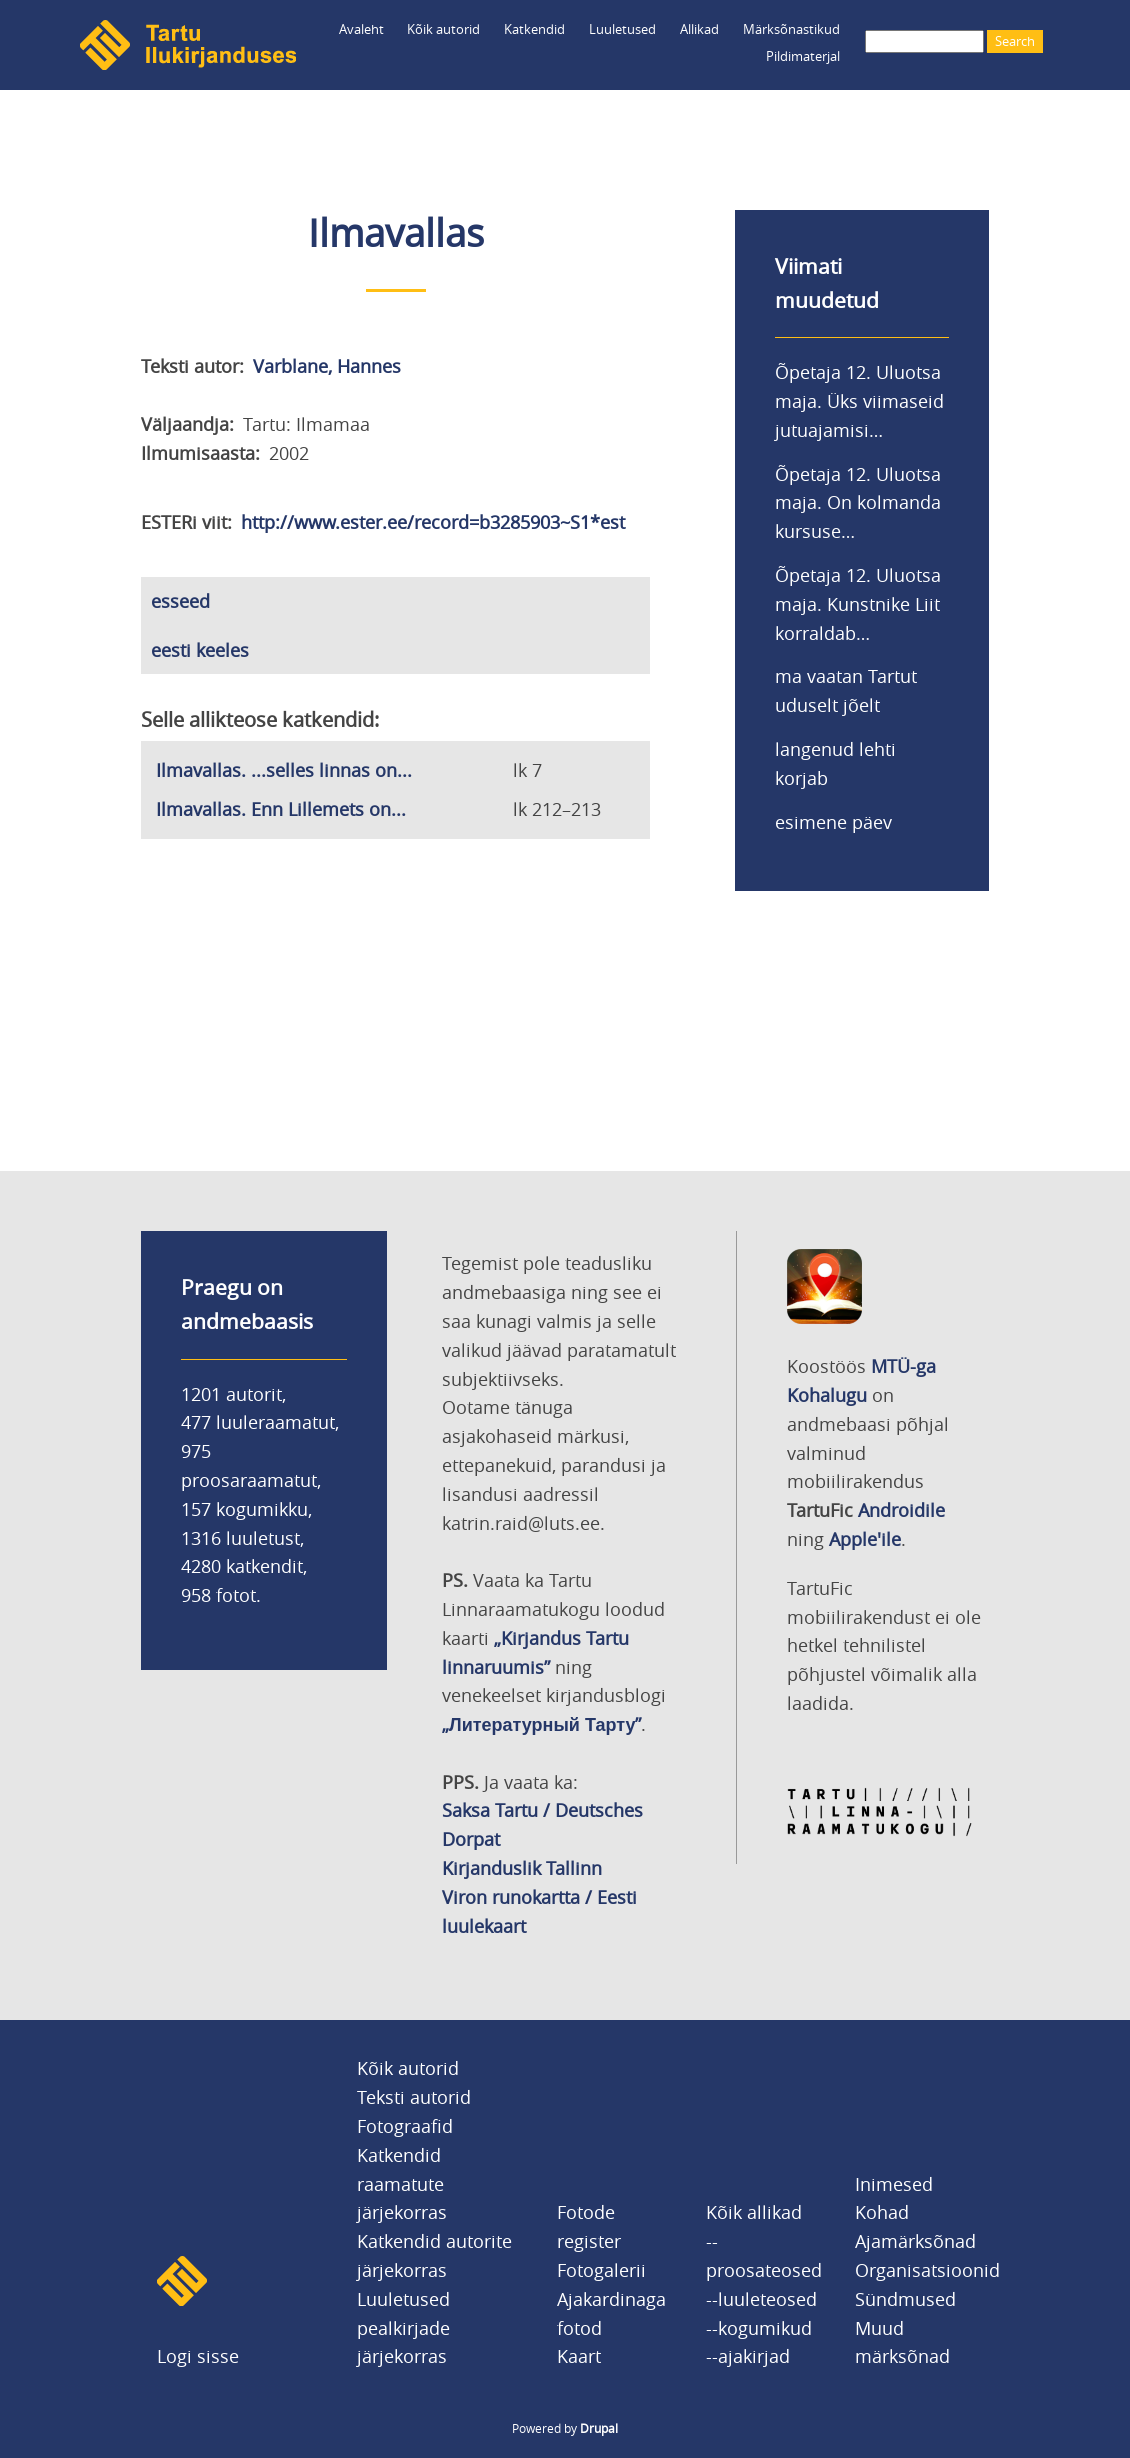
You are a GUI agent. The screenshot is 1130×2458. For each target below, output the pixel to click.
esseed (180, 601)
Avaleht (361, 29)
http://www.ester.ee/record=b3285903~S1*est (433, 522)
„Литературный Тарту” (541, 1724)
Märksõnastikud (791, 29)
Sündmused (905, 2299)
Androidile (901, 1510)
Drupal (599, 2428)
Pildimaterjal (803, 56)
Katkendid (534, 29)
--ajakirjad (748, 2356)
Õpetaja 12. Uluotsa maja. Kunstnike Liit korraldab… (858, 604)
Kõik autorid (443, 29)
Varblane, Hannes (327, 366)
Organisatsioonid (927, 2270)
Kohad (882, 2212)
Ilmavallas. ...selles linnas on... (284, 770)
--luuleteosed (761, 2299)
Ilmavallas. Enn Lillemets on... (281, 809)
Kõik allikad (754, 2212)
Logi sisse (198, 2356)
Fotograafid (405, 2126)
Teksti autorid (414, 2097)
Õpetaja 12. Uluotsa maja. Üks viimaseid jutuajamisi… (859, 401)
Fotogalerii (601, 2270)
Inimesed (894, 2184)
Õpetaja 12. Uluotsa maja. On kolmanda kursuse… (858, 503)
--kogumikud (759, 2328)
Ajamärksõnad (915, 2241)
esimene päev (833, 822)
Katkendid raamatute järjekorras (402, 2184)
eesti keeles (200, 650)
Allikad (699, 29)
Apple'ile (865, 1539)
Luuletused (622, 29)
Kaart (579, 2356)
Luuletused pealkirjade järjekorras (403, 2328)
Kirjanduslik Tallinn (522, 1868)
